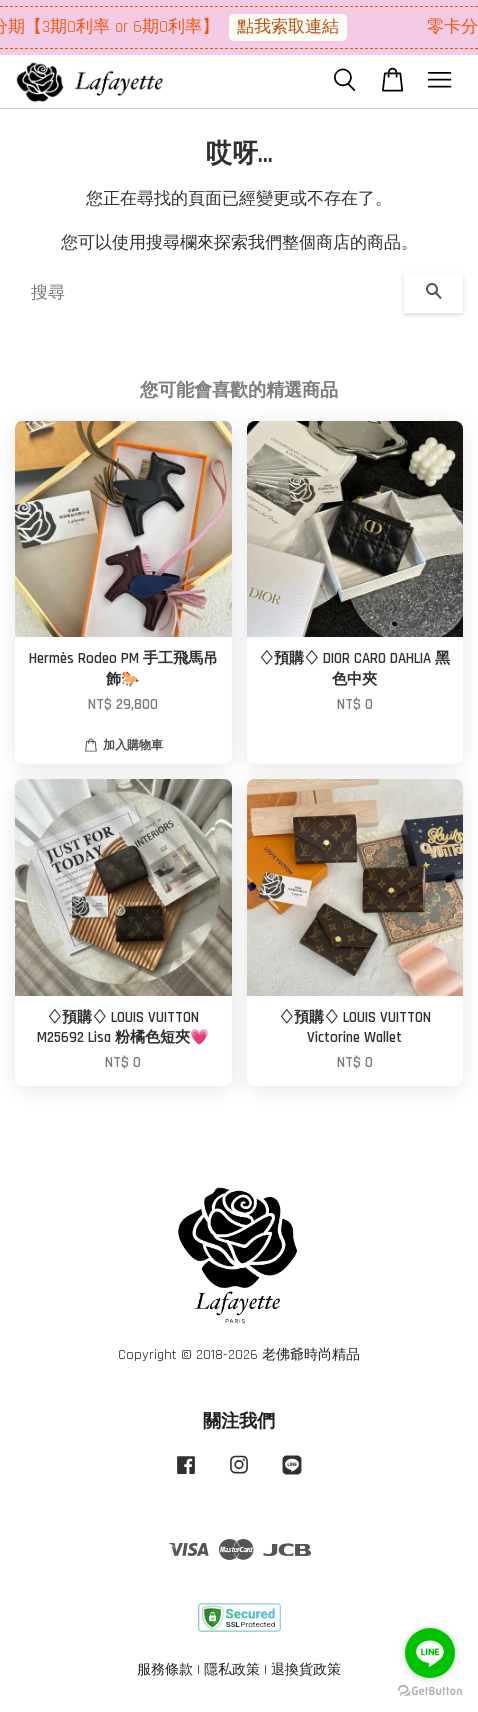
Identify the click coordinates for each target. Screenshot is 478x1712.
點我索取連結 (294, 27)
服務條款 (165, 1670)
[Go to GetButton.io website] (430, 1691)
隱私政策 (232, 1670)
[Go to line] (430, 1653)
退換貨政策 (306, 1670)
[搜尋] (209, 293)
